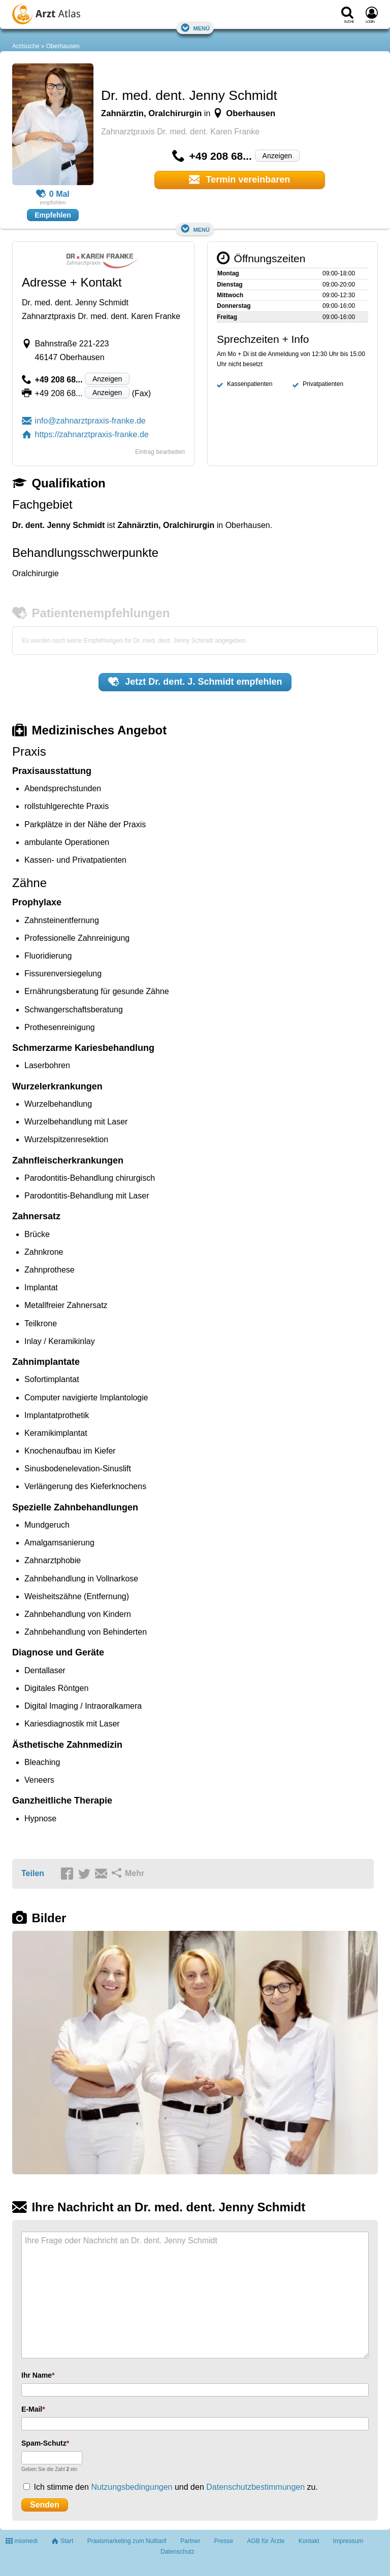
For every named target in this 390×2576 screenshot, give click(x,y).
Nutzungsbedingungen (131, 2487)
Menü (195, 27)
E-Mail (31, 2409)
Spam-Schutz (44, 2443)
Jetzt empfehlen (195, 681)
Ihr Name (36, 2375)
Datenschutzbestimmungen (255, 2487)
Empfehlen (53, 215)
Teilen (32, 1873)
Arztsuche (25, 46)
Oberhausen (63, 46)
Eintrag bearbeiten (160, 451)
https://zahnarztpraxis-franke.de (85, 434)
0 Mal (53, 194)
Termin (239, 179)
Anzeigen (277, 156)
